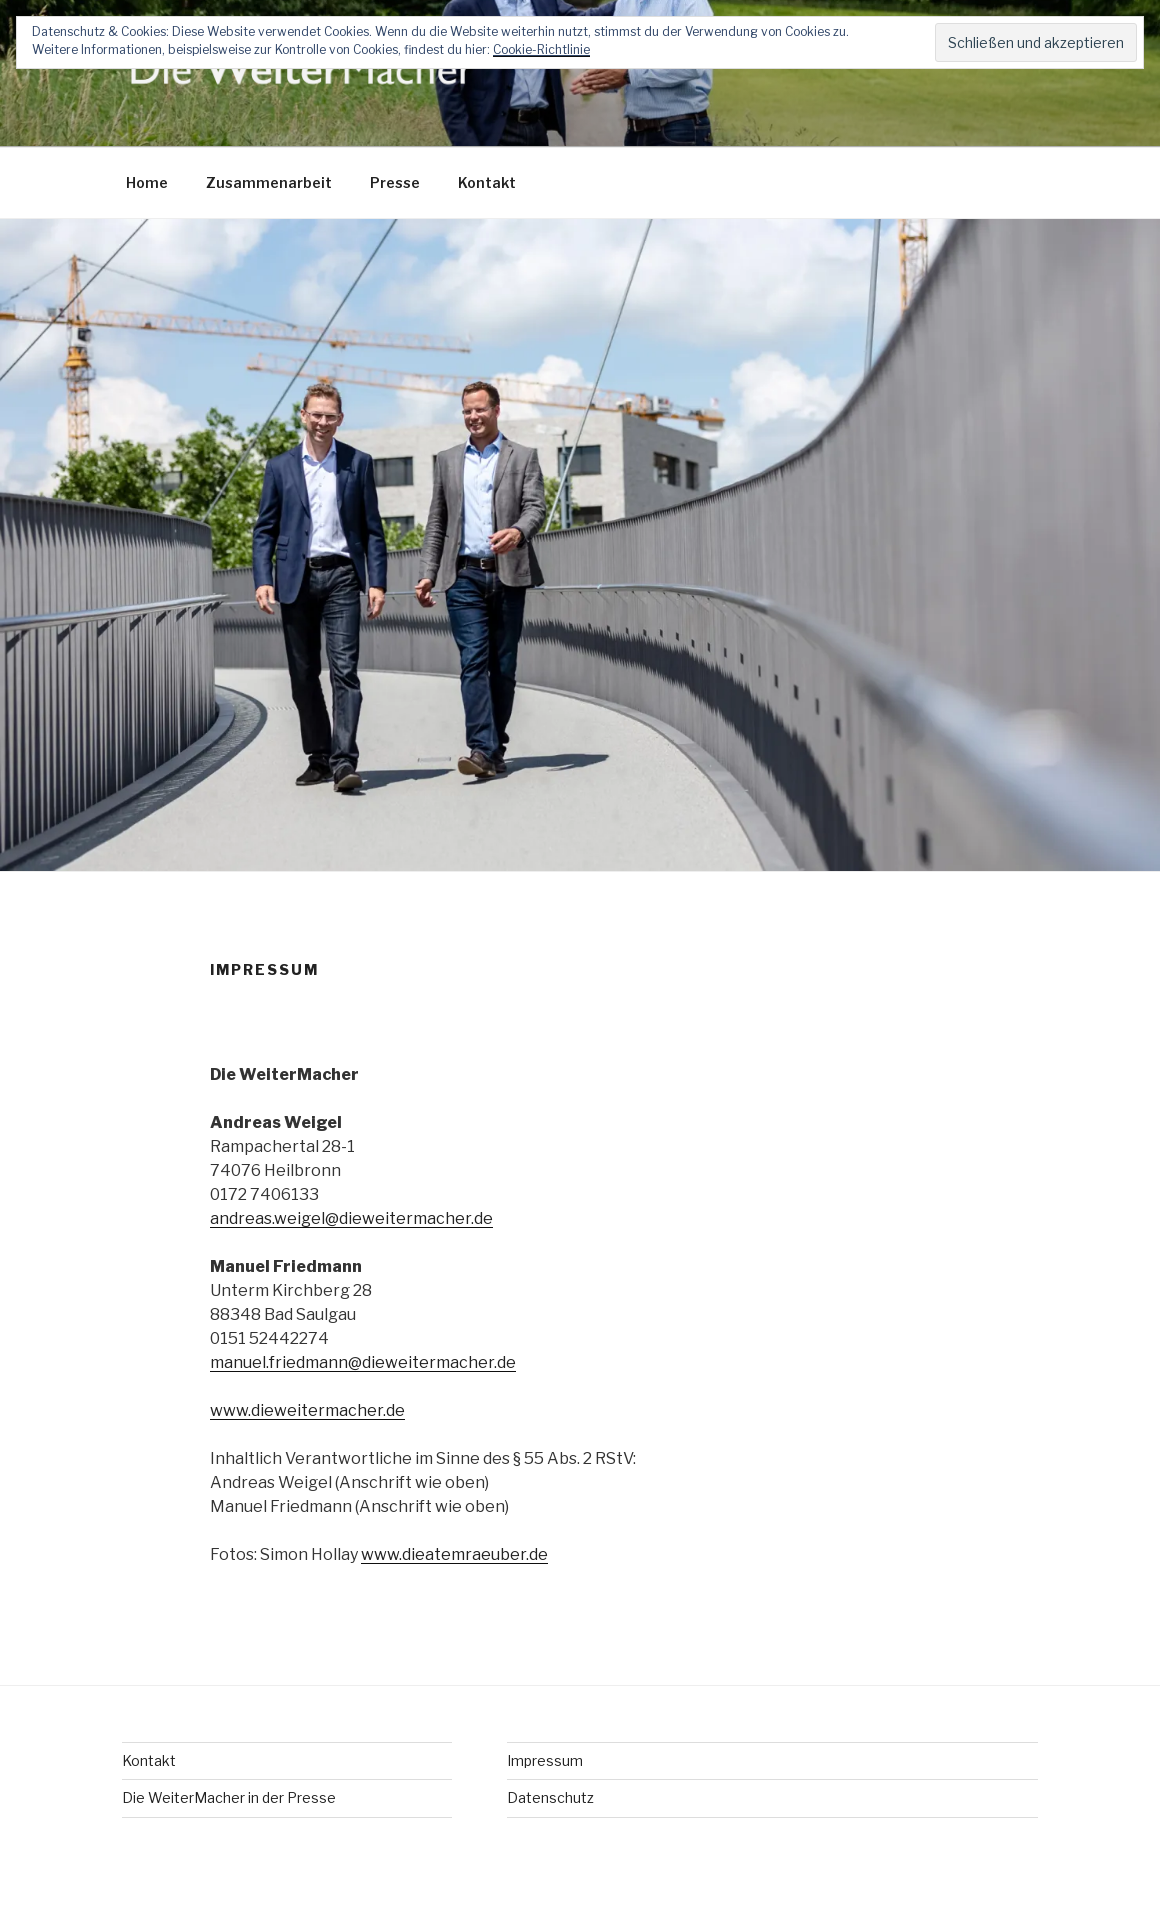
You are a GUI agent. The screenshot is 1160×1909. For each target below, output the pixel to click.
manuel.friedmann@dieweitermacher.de (363, 1362)
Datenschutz (550, 1797)
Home (147, 182)
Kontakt (487, 182)
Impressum (545, 1760)
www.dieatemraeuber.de (454, 1554)
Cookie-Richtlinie (541, 49)
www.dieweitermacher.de (307, 1410)
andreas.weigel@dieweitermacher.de (351, 1218)
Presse (395, 182)
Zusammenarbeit (269, 182)
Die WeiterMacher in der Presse (229, 1797)
